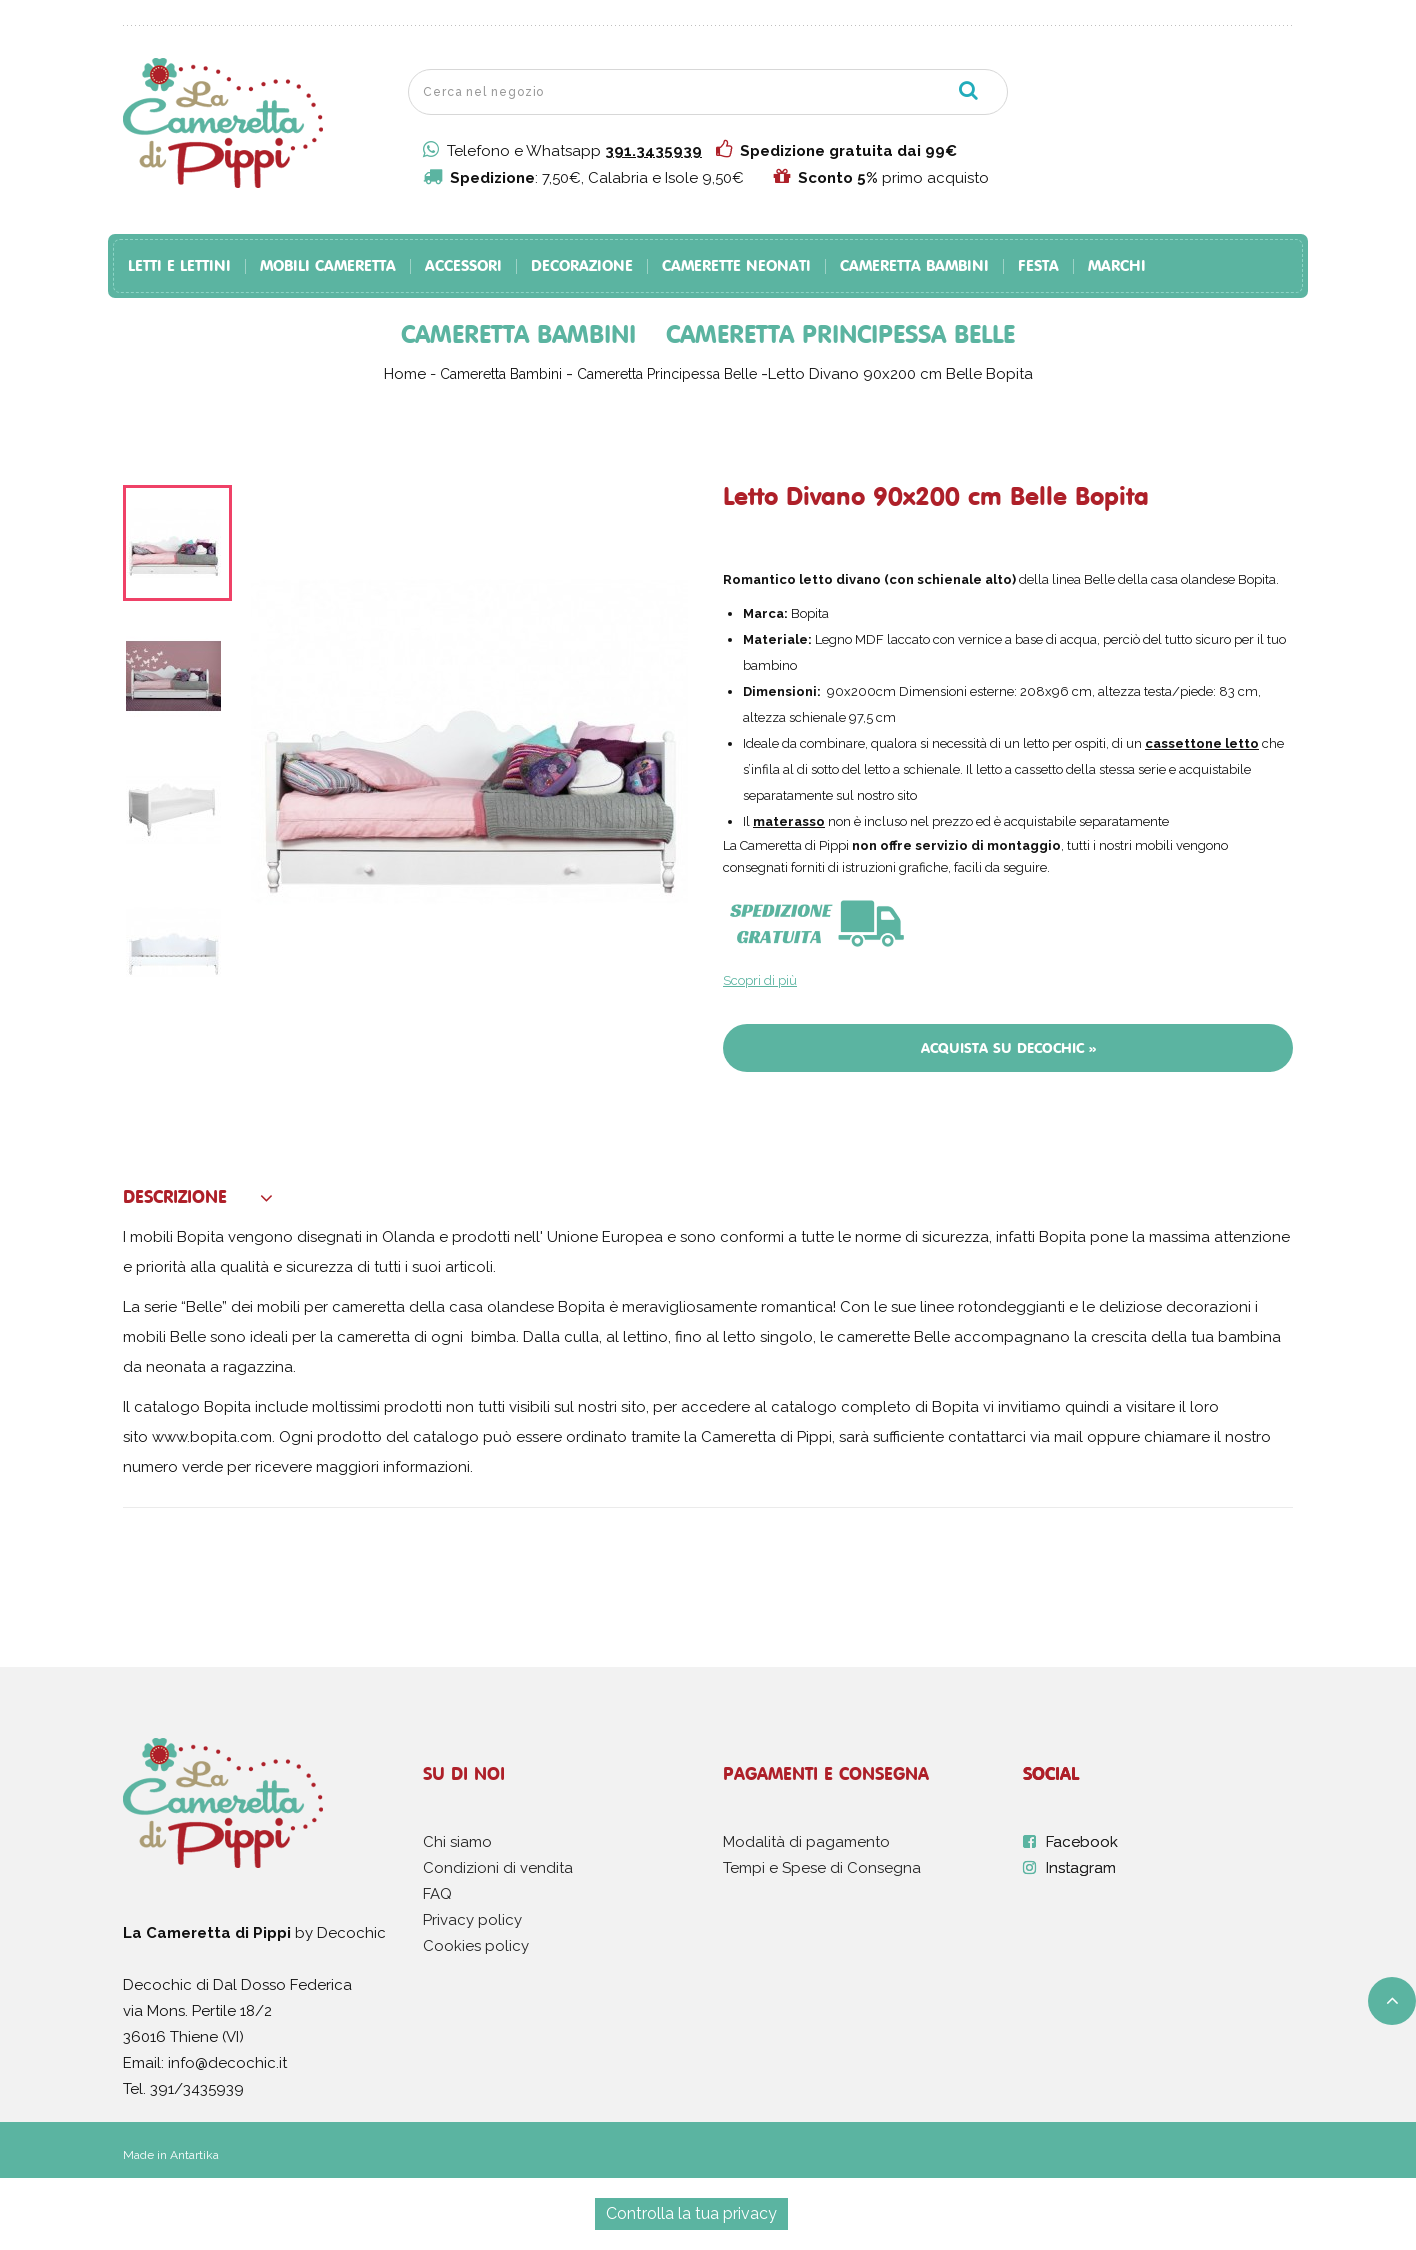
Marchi (1117, 266)
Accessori (463, 266)
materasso (789, 821)
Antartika (194, 2155)
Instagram (1081, 1868)
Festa (1038, 266)
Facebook (1082, 1842)
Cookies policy (476, 1946)
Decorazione (582, 266)
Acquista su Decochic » (1008, 1048)
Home (405, 374)
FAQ (437, 1894)
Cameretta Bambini (914, 266)
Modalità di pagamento (806, 1842)
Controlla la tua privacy (691, 2213)
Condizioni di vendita (498, 1868)
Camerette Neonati (736, 266)
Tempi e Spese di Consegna (822, 1868)
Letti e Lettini (179, 266)
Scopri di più (760, 980)
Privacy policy (472, 1920)
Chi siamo (457, 1842)
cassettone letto (1202, 743)
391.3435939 (653, 151)
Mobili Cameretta (328, 266)
